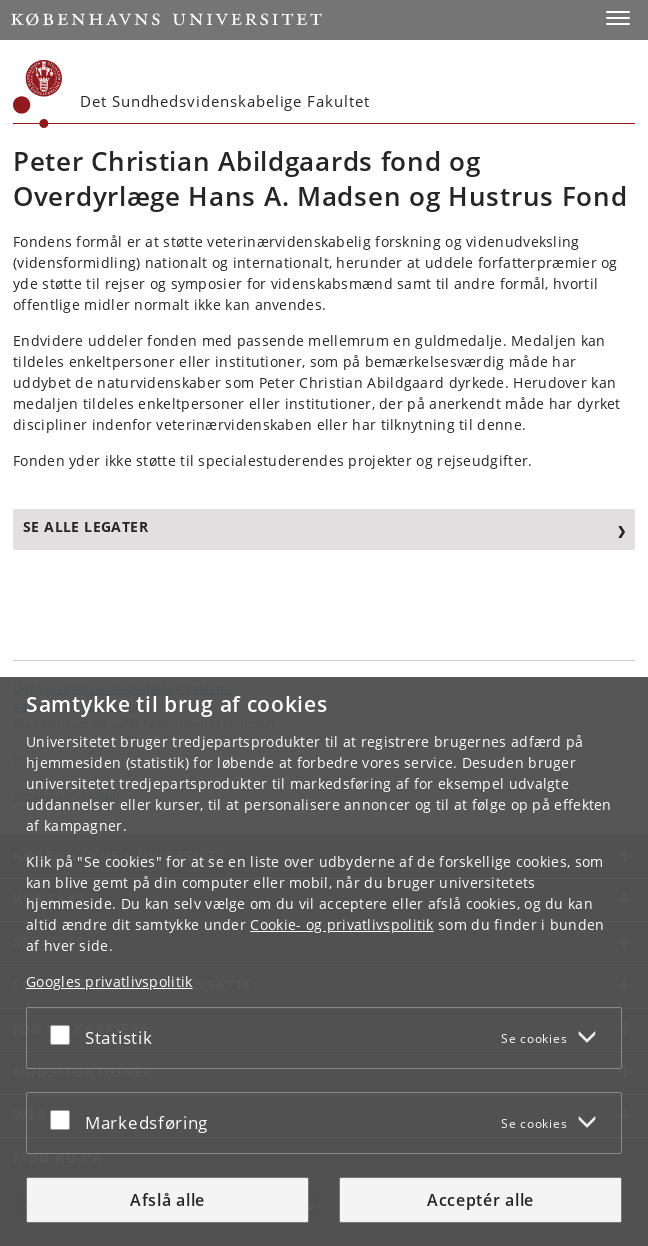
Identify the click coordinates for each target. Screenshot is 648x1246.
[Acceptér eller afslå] (65, 1034)
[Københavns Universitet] (38, 94)
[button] (618, 18)
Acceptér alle (480, 1200)
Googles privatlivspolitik (109, 981)
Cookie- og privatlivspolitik (341, 924)
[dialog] (324, 961)
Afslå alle (167, 1200)
